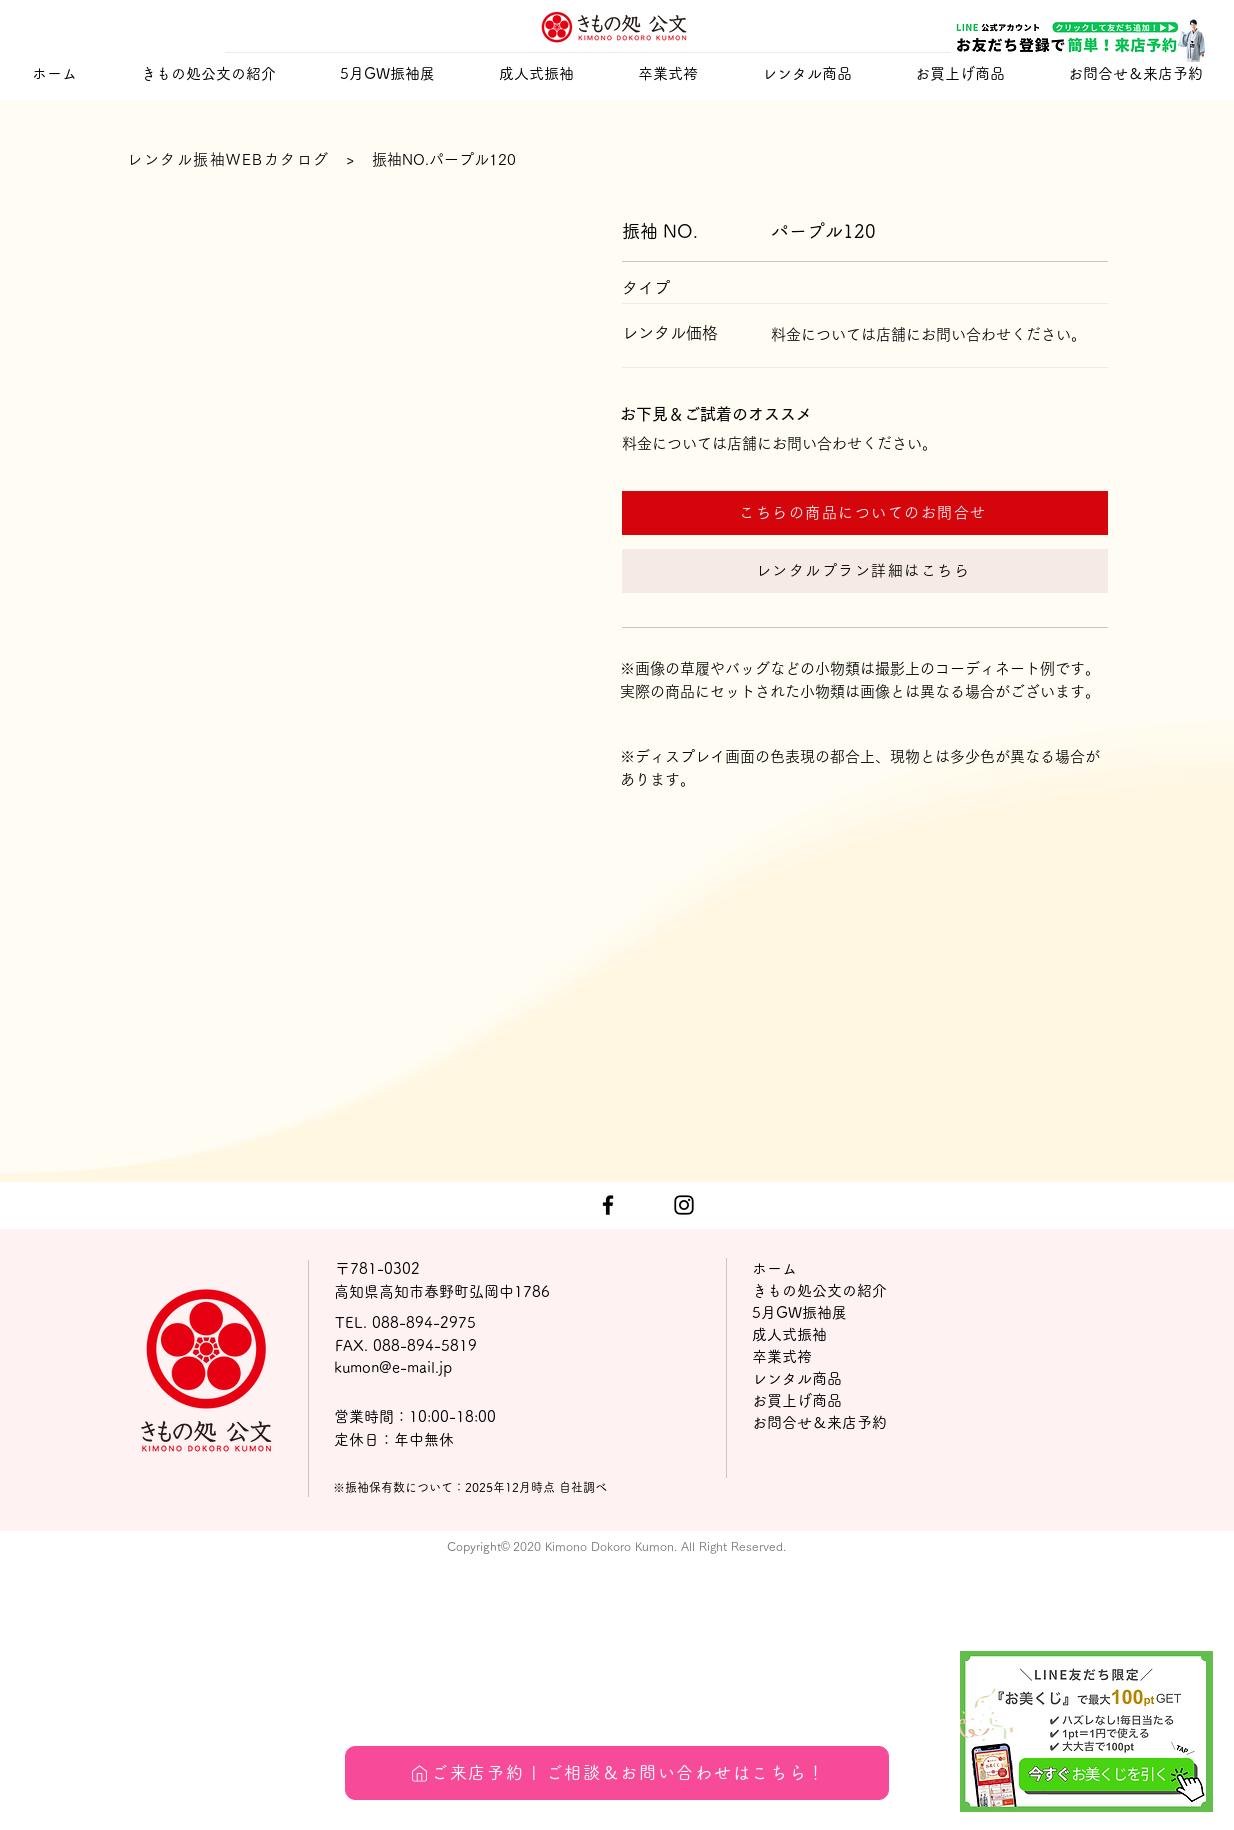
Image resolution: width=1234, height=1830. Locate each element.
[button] (536, 73)
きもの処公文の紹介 (819, 1290)
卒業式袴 (782, 1356)
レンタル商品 (797, 1378)
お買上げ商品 (797, 1400)
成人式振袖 (789, 1334)
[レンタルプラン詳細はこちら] (865, 571)
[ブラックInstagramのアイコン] (684, 1205)
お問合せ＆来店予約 (819, 1422)
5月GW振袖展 (799, 1312)
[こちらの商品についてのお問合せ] (865, 513)
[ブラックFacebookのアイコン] (608, 1205)
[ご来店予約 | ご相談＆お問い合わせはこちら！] (617, 1773)
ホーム (774, 1268)
